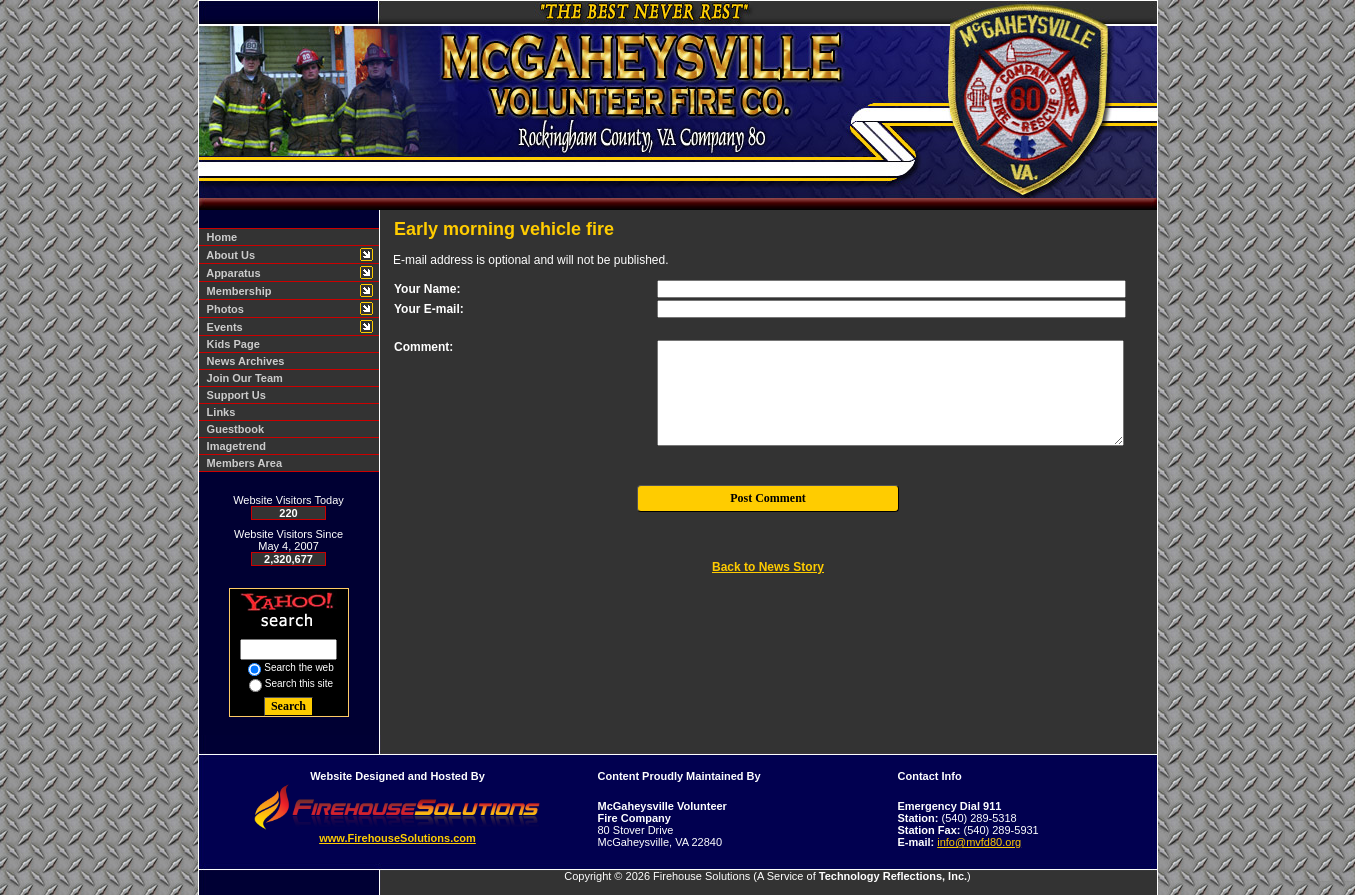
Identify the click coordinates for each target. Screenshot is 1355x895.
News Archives (243, 361)
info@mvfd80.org (979, 842)
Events (222, 327)
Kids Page (230, 344)
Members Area (242, 463)
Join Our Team (242, 378)
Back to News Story (768, 567)
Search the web (299, 667)
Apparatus (231, 273)
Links (218, 412)
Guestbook (233, 429)
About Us (228, 255)
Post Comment (768, 498)
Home (219, 237)
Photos (222, 309)
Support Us (233, 395)
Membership (236, 291)
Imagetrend (233, 446)
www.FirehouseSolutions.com (397, 838)
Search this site (299, 683)
